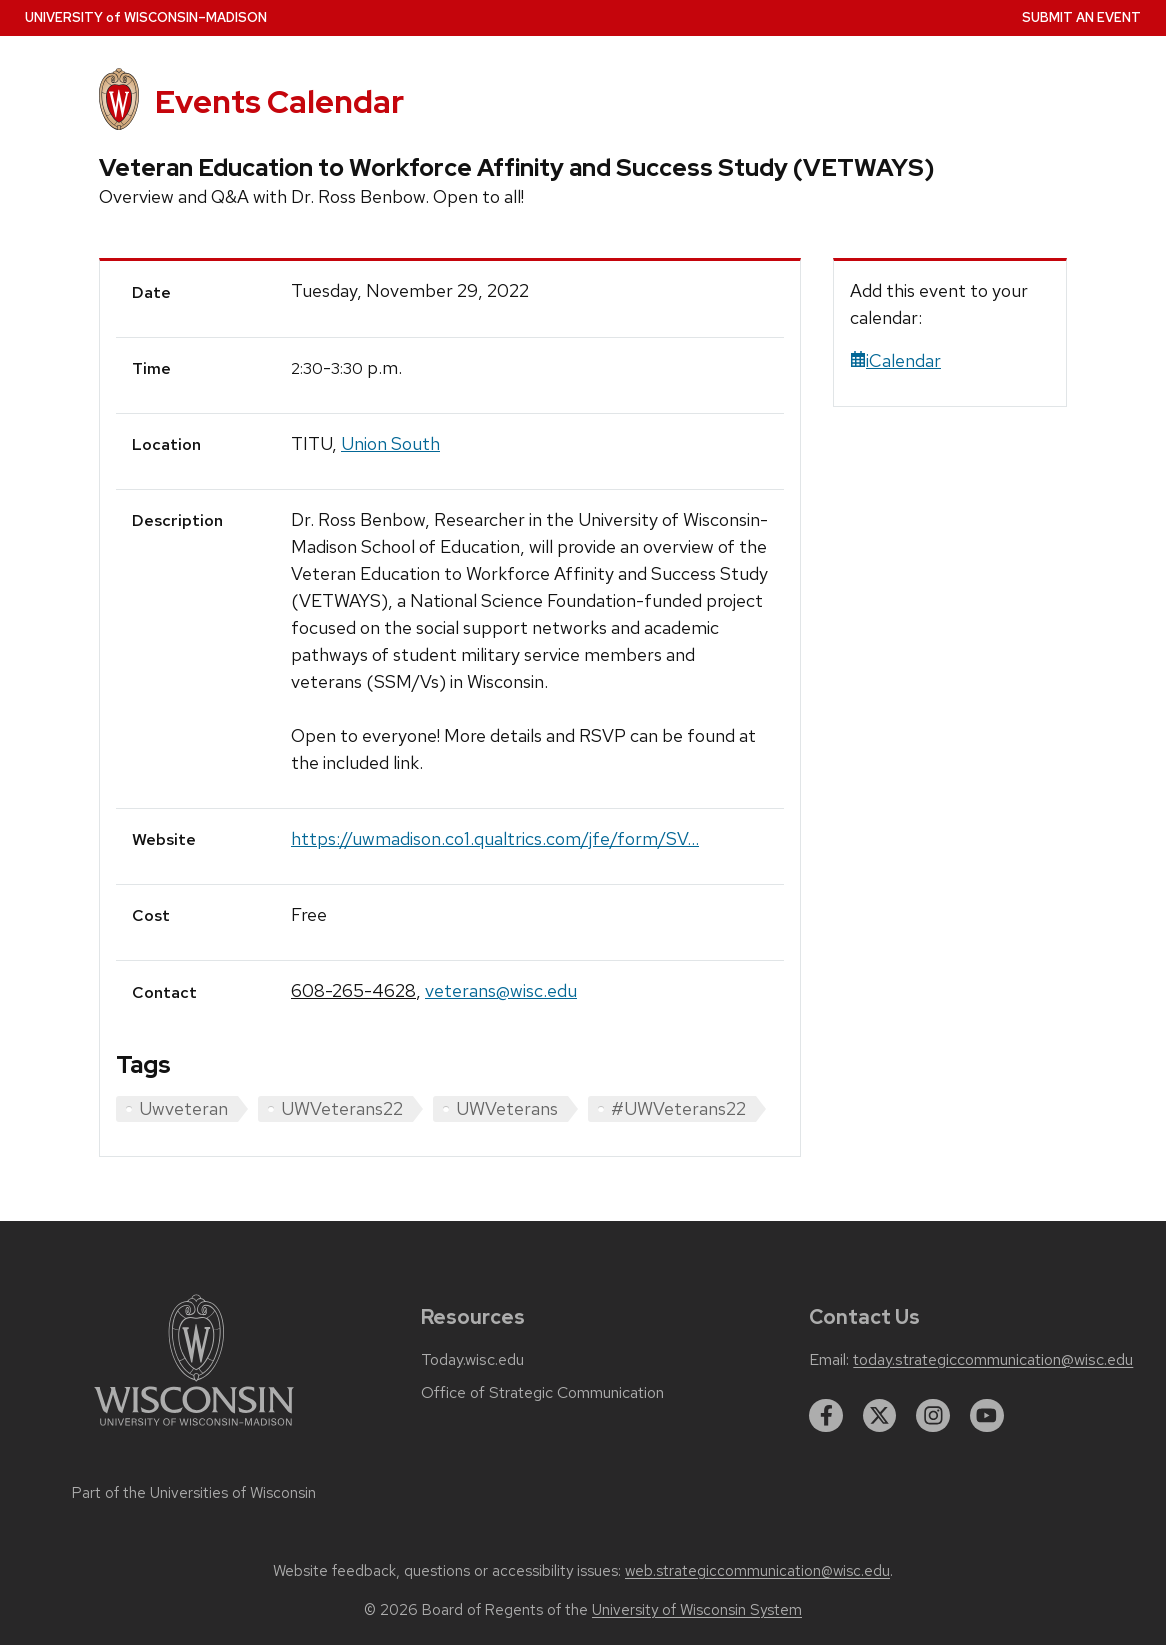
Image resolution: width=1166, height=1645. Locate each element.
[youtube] (987, 1416)
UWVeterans (507, 1108)
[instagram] (933, 1416)
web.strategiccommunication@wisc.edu (757, 1571)
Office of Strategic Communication (542, 1393)
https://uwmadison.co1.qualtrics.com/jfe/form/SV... (495, 838)
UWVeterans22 (342, 1108)
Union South (390, 443)
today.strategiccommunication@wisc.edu (993, 1360)
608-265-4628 (353, 990)
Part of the (194, 1493)
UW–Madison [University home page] (146, 17)
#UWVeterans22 (678, 1108)
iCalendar (895, 360)
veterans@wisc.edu (501, 990)
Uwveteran (183, 1108)
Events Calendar (279, 102)
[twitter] (880, 1416)
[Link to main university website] (194, 1429)
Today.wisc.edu (472, 1360)
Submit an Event (1081, 17)
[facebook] (826, 1416)
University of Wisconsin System (697, 1610)
